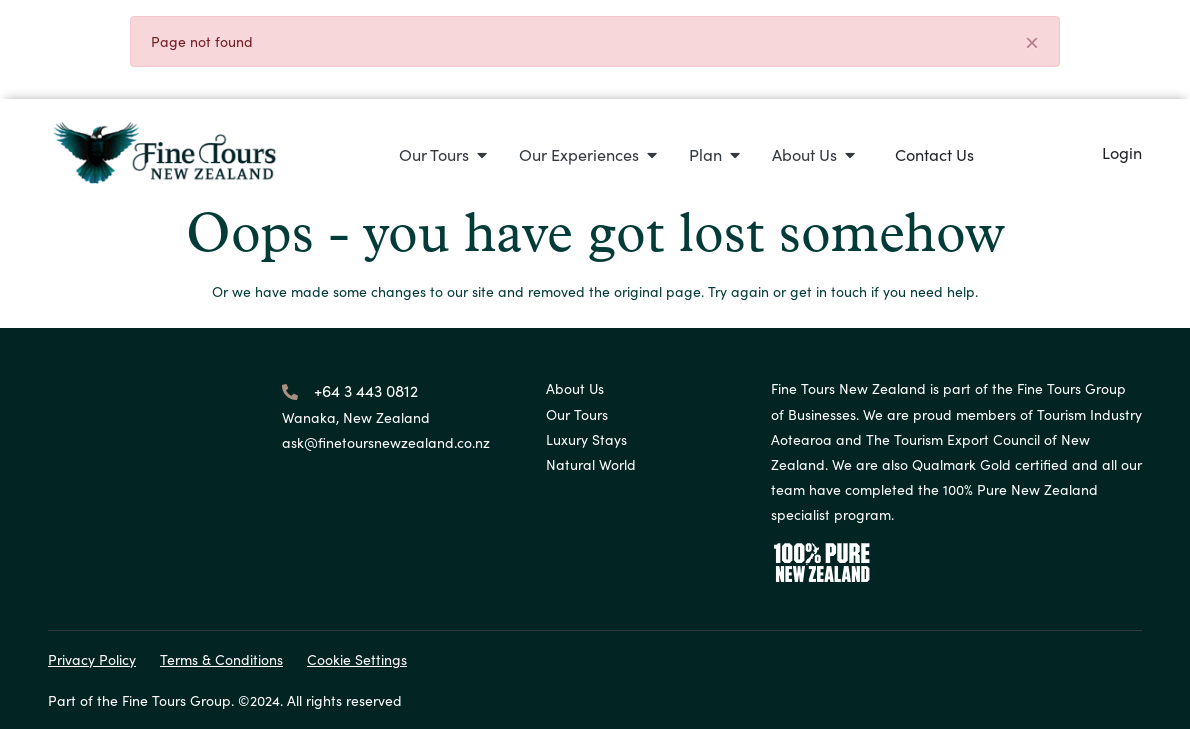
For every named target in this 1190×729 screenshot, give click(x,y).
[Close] (1032, 43)
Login (1122, 152)
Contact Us (934, 154)
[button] (443, 154)
